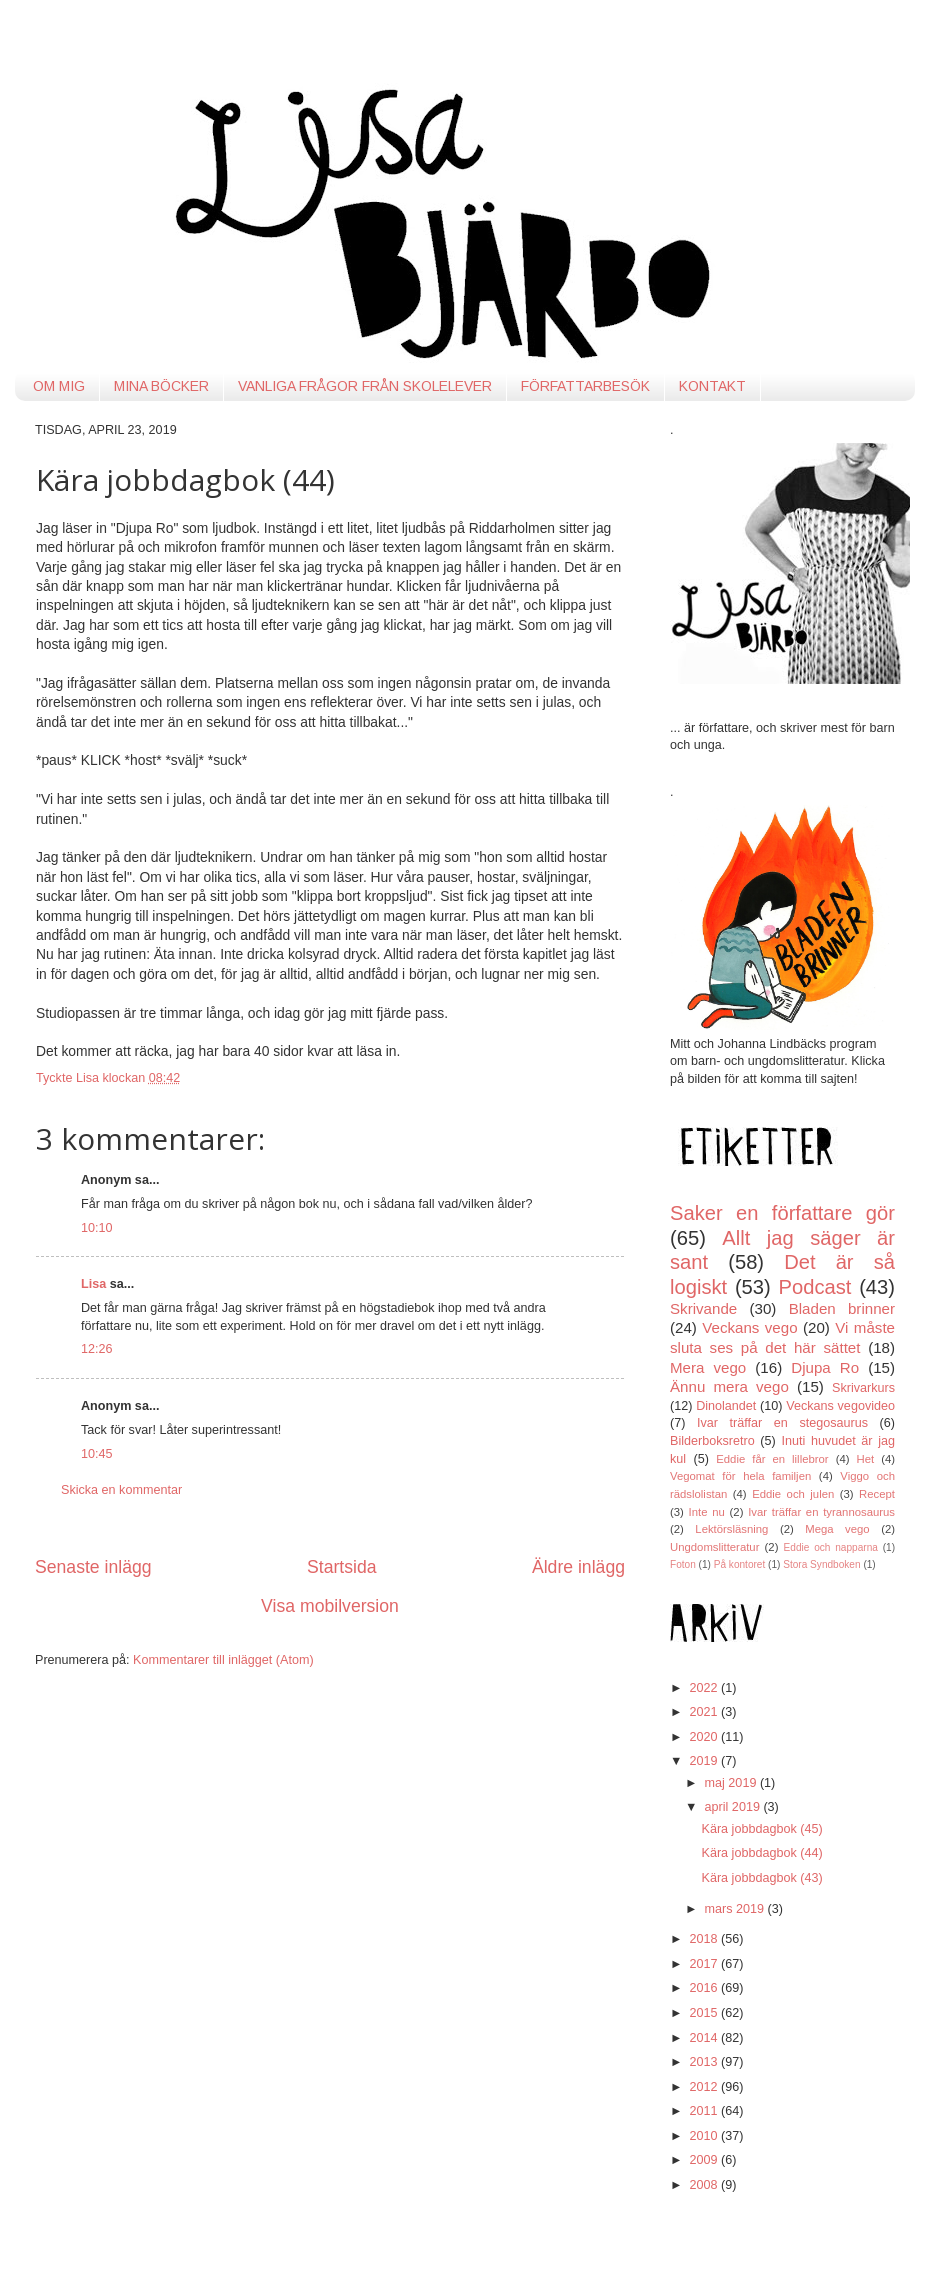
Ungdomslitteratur (714, 1547)
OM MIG (59, 386)
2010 (705, 2136)
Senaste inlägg (93, 1567)
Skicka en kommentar (121, 1490)
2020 (705, 1737)
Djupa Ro (825, 1367)
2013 (705, 2062)
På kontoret (740, 1564)
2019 (705, 1761)
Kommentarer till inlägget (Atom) (223, 1660)
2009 (705, 2160)
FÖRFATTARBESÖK (585, 386)
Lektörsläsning (731, 1529)
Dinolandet (726, 1406)
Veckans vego (749, 1327)
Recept (877, 1494)
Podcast (815, 1287)
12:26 (97, 1349)
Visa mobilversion (330, 1606)
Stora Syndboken (821, 1564)
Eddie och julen (793, 1494)
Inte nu (707, 1512)
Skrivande (703, 1308)
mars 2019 (736, 1909)
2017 (705, 1964)
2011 (705, 2111)
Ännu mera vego (729, 1386)
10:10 (97, 1228)
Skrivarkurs (863, 1388)
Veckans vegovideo (840, 1406)
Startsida (342, 1567)
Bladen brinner (842, 1308)
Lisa (93, 1284)
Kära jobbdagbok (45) (761, 1829)
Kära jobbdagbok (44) (761, 1853)
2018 (705, 1939)
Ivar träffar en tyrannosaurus (821, 1512)
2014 (705, 2038)
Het (866, 1459)
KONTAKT (712, 386)
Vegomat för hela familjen (740, 1476)
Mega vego (837, 1529)
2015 (705, 2013)
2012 (705, 2087)
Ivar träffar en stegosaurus (782, 1423)
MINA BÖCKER (161, 386)
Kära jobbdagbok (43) (761, 1878)
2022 (705, 1688)
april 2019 (734, 1807)
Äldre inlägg (578, 1567)
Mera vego (708, 1367)
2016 (705, 1988)
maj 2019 (732, 1783)
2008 (705, 2185)
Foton (683, 1564)
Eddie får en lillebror (772, 1459)
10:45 (97, 1454)
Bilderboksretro (712, 1441)
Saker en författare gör (782, 1213)
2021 (705, 1712)
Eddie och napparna (831, 1547)
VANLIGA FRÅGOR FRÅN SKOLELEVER (365, 386)
